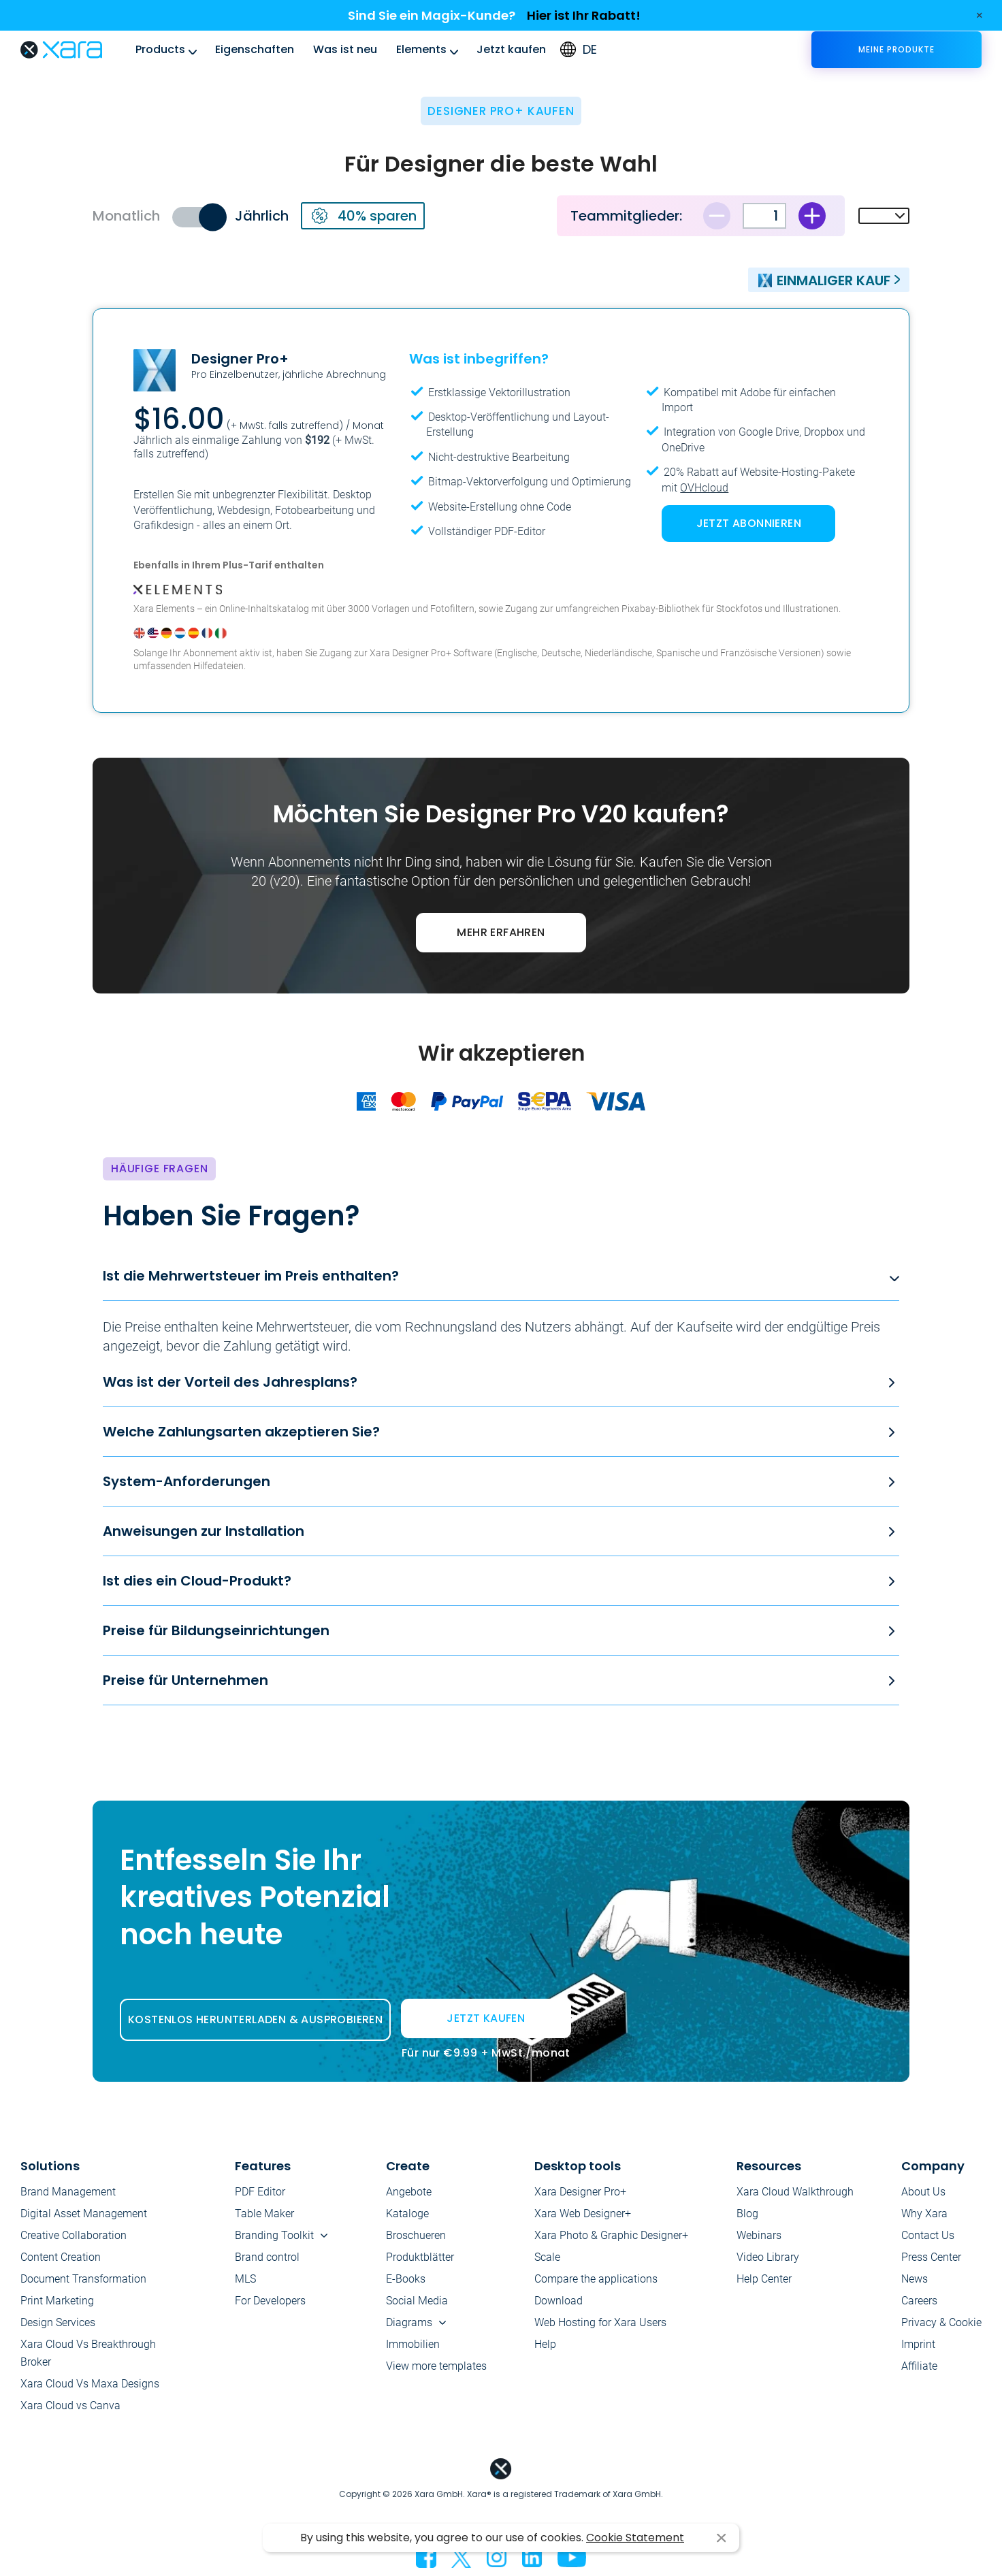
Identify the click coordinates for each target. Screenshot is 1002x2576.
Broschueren (416, 2235)
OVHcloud (704, 487)
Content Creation (60, 2257)
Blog (747, 2213)
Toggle (198, 217)
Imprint (918, 2344)
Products (160, 49)
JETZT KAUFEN (486, 2024)
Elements (421, 49)
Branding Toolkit (274, 2235)
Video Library (768, 2257)
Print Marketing (57, 2300)
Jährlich (262, 215)
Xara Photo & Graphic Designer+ (611, 2235)
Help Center (764, 2278)
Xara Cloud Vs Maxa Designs (89, 2383)
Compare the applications (596, 2278)
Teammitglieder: (626, 215)
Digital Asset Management (83, 2213)
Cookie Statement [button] (635, 2537)
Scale (547, 2257)
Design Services (57, 2322)
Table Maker (264, 2213)
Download (558, 2300)
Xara (61, 49)
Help (545, 2344)
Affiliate (919, 2366)
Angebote (409, 2191)
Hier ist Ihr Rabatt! (584, 15)
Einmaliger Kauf (824, 280)
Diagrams (409, 2322)
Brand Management (68, 2191)
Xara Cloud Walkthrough (795, 2191)
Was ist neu (345, 49)
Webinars (759, 2235)
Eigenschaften (254, 49)
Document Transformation (83, 2278)
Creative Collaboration (73, 2235)
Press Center (931, 2257)
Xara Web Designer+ (582, 2213)
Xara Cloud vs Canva (70, 2405)
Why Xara (924, 2213)
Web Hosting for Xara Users (600, 2322)
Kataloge (407, 2213)
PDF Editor (260, 2191)
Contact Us (927, 2235)
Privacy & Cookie (941, 2322)
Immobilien (413, 2344)
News (914, 2278)
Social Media (417, 2300)
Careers (919, 2300)
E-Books (405, 2278)
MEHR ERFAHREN (501, 932)
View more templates (436, 2366)
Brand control (267, 2257)
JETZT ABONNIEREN (748, 523)
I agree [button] (721, 2538)
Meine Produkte (896, 49)
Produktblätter (420, 2257)
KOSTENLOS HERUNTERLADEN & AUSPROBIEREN (255, 2019)
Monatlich (126, 215)
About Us (923, 2191)
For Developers (270, 2300)
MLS (245, 2278)
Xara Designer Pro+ (580, 2191)
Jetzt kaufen (511, 49)
